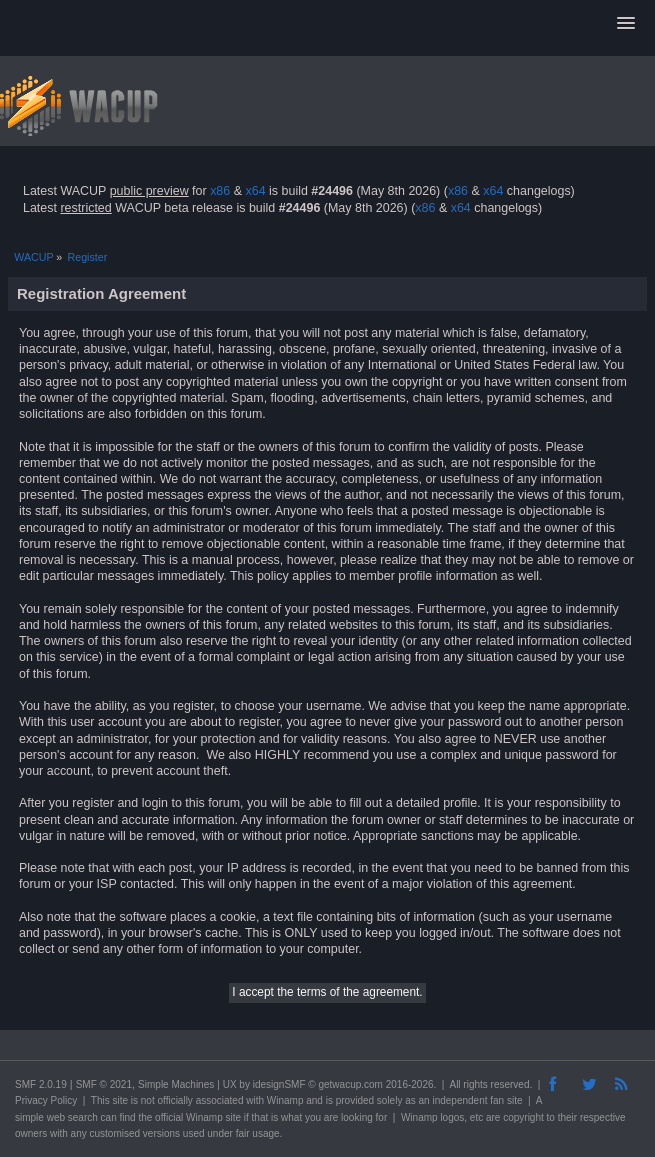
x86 (220, 191)
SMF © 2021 (104, 1084)
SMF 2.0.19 (41, 1084)
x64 (255, 191)
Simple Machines (176, 1084)
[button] (626, 24)
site (120, 1100)
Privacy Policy (46, 1100)
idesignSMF (279, 1084)
